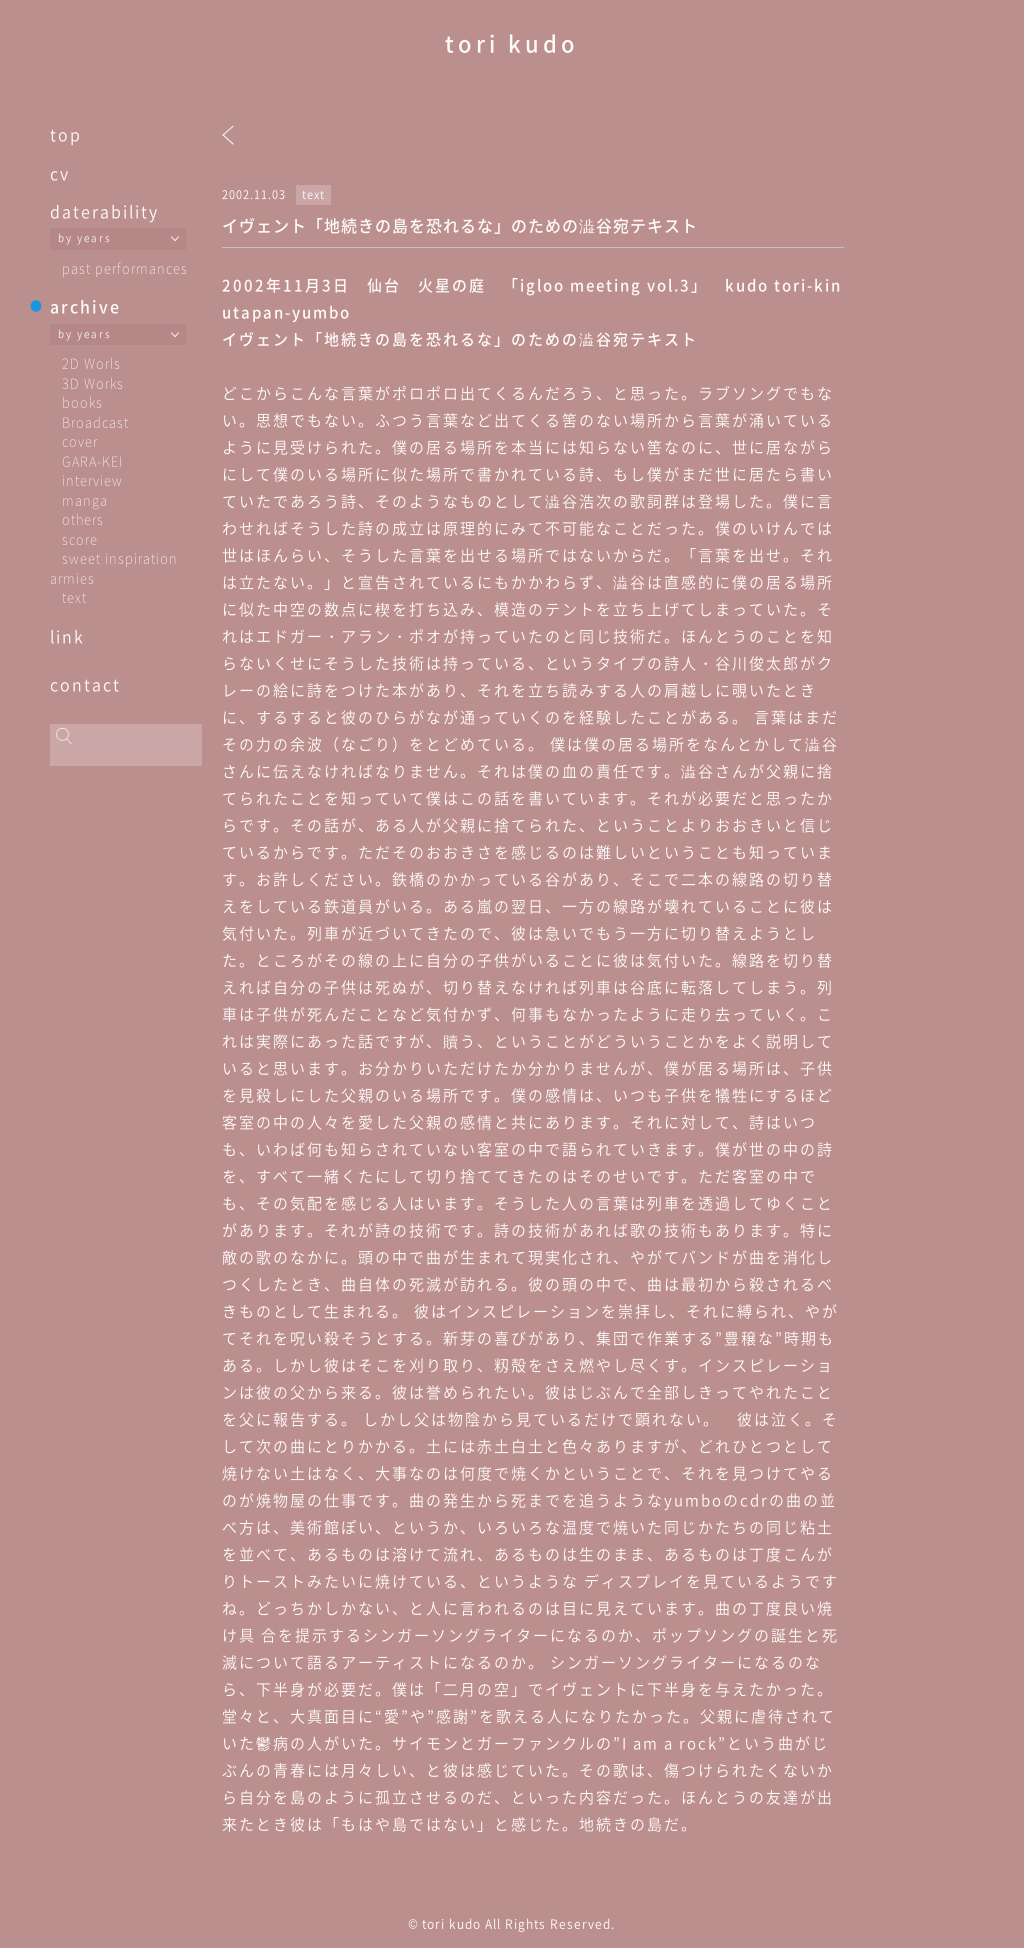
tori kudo (512, 42)
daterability (104, 211)
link (67, 636)
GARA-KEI (92, 460)
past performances (125, 267)
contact (85, 684)
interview (92, 479)
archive (85, 306)
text (74, 596)
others (83, 518)
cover (80, 440)
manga (85, 499)
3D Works (93, 382)
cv (60, 173)
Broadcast (95, 421)
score (80, 538)
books (82, 401)
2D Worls (91, 362)
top (66, 134)
